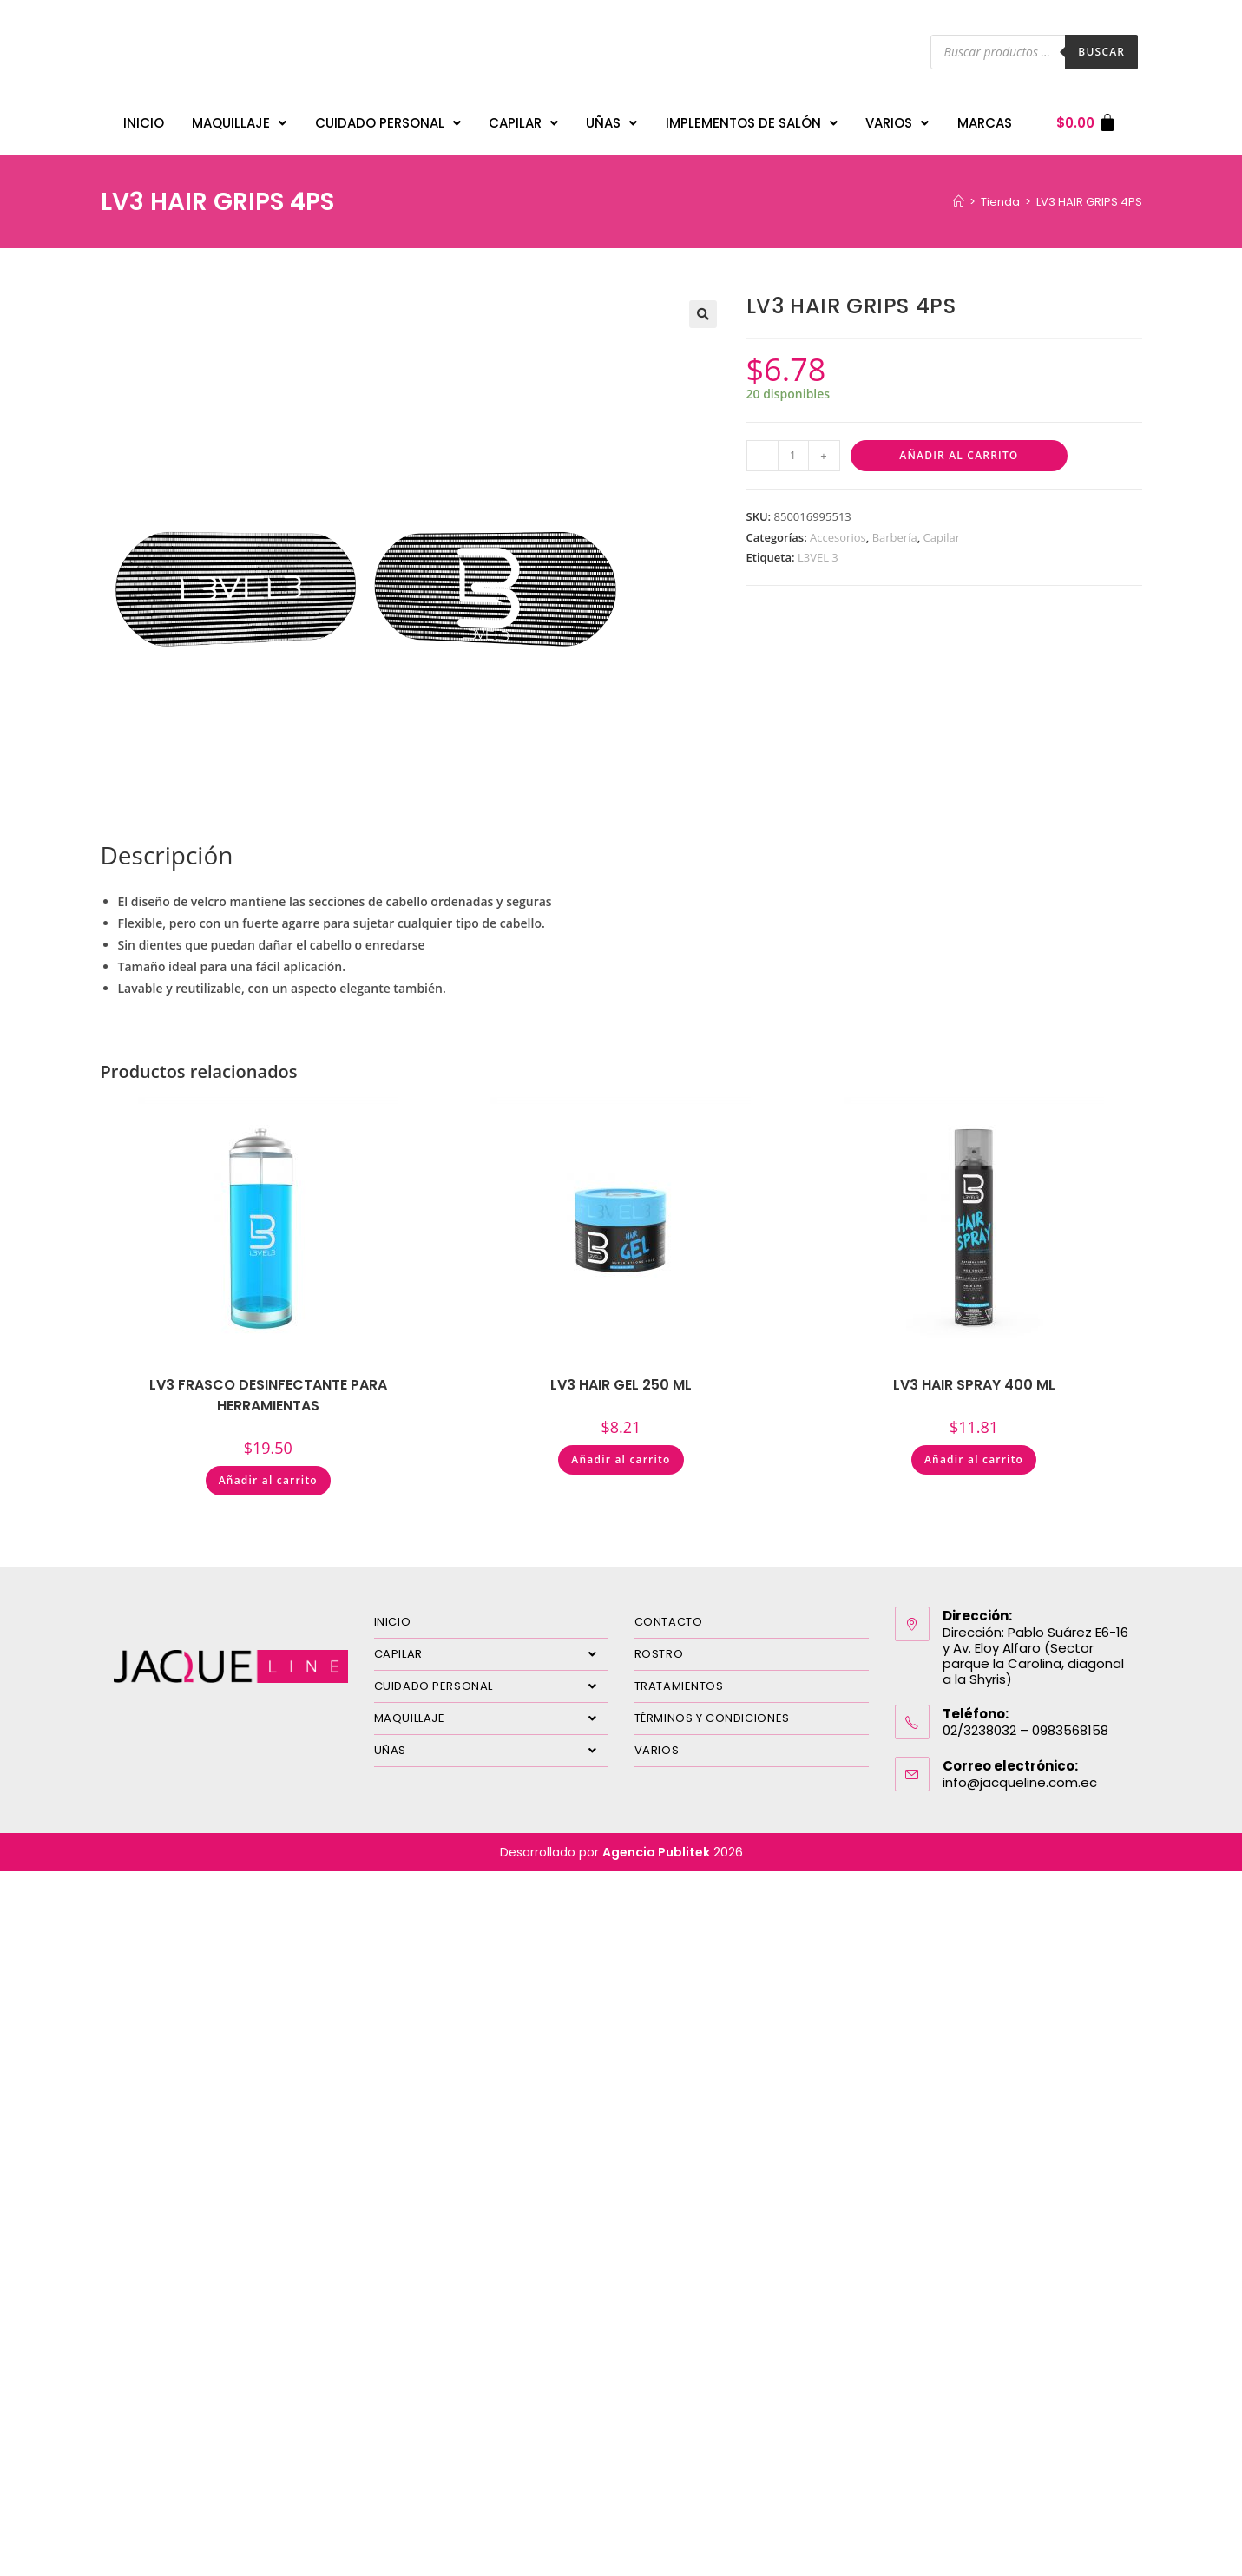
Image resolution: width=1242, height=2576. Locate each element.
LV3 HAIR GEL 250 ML (621, 1376)
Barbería (894, 528)
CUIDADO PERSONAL (388, 118)
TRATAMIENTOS (679, 1677)
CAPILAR (523, 118)
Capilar (941, 528)
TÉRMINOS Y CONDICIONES (712, 1709)
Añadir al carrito (958, 446)
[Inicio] (958, 193)
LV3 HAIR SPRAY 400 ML (974, 1376)
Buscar (1101, 51)
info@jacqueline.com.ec (1020, 1773)
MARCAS (984, 118)
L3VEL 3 (818, 548)
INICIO (143, 118)
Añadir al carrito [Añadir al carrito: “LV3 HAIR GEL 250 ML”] (620, 1450)
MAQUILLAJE (239, 118)
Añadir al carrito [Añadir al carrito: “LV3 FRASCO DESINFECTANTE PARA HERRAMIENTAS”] (268, 1471)
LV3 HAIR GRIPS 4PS (1089, 193)
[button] (703, 305)
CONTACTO (668, 1613)
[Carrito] (1087, 118)
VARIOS (897, 118)
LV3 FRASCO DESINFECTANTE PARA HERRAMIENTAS (268, 1386)
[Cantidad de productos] (793, 447)
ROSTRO (659, 1645)
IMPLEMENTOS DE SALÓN (752, 118)
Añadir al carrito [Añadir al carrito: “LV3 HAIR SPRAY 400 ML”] (973, 1450)
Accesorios (838, 528)
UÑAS (611, 118)
